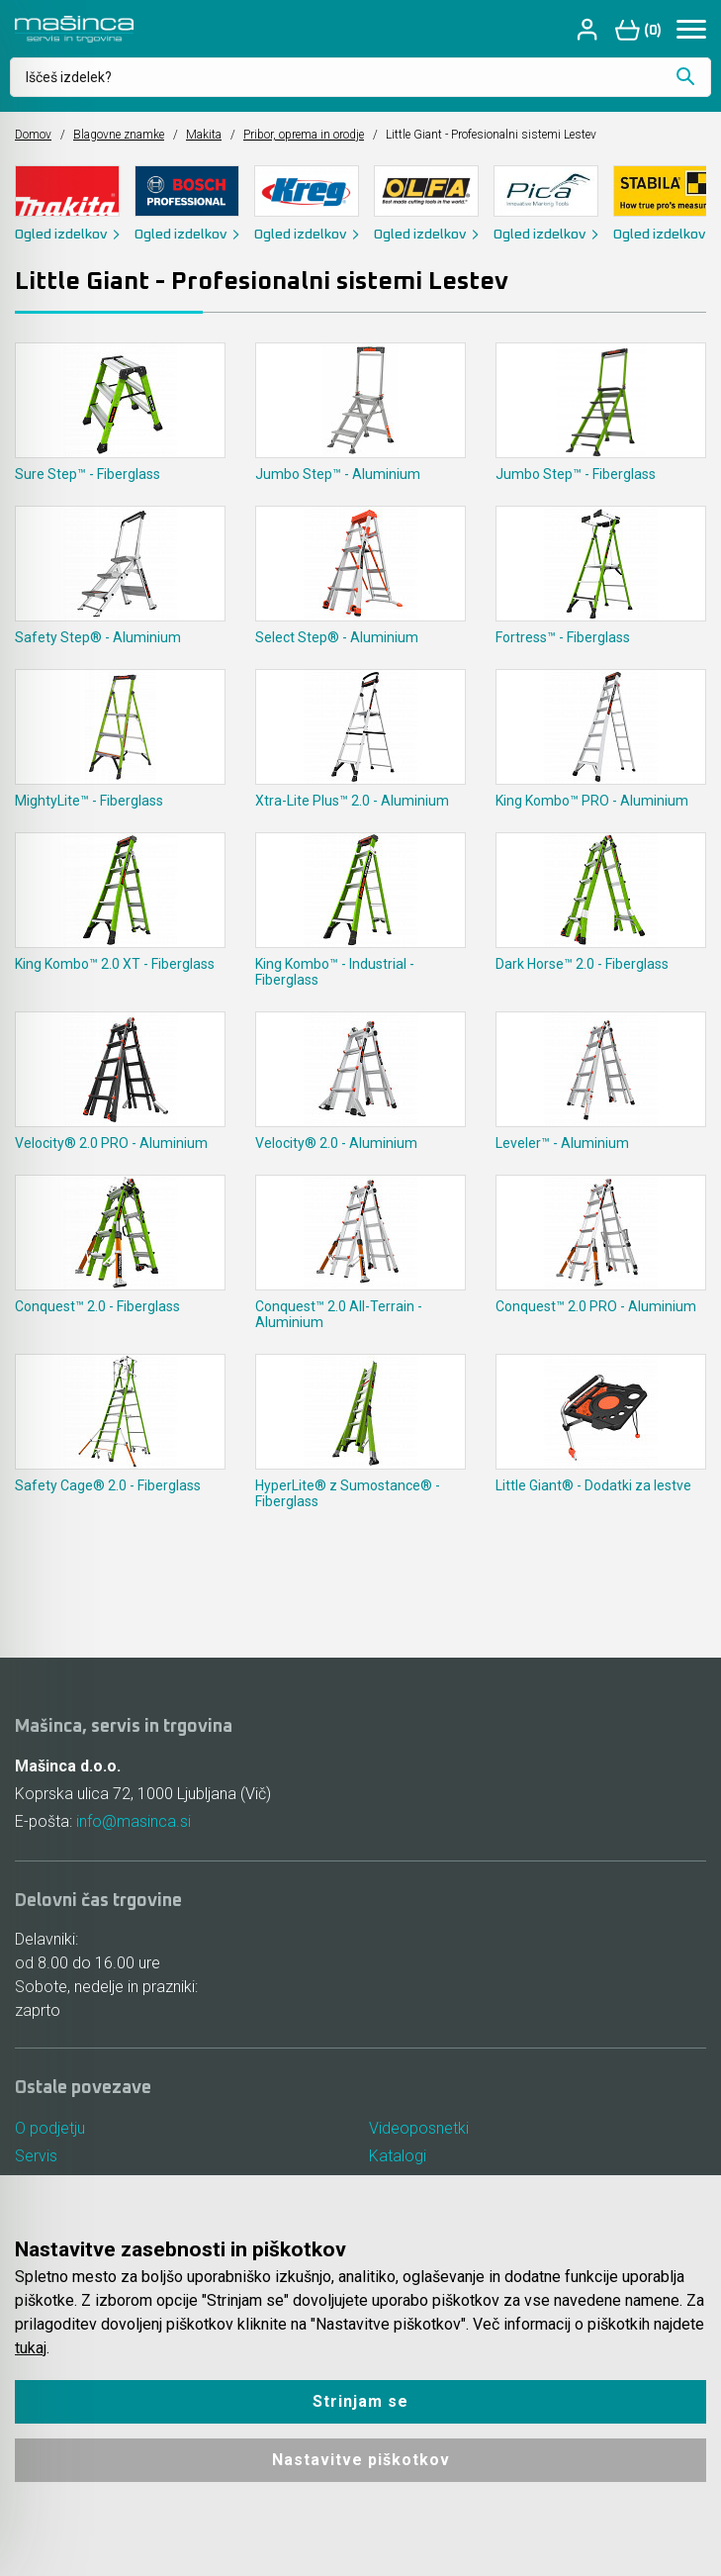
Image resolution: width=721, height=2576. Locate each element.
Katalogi (397, 2156)
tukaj (30, 2347)
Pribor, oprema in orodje (303, 135)
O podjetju (50, 2128)
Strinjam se (360, 2401)
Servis (36, 2156)
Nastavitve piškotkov (361, 2459)
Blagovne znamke (118, 135)
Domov (33, 135)
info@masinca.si (133, 1821)
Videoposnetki (419, 2128)
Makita (204, 135)
